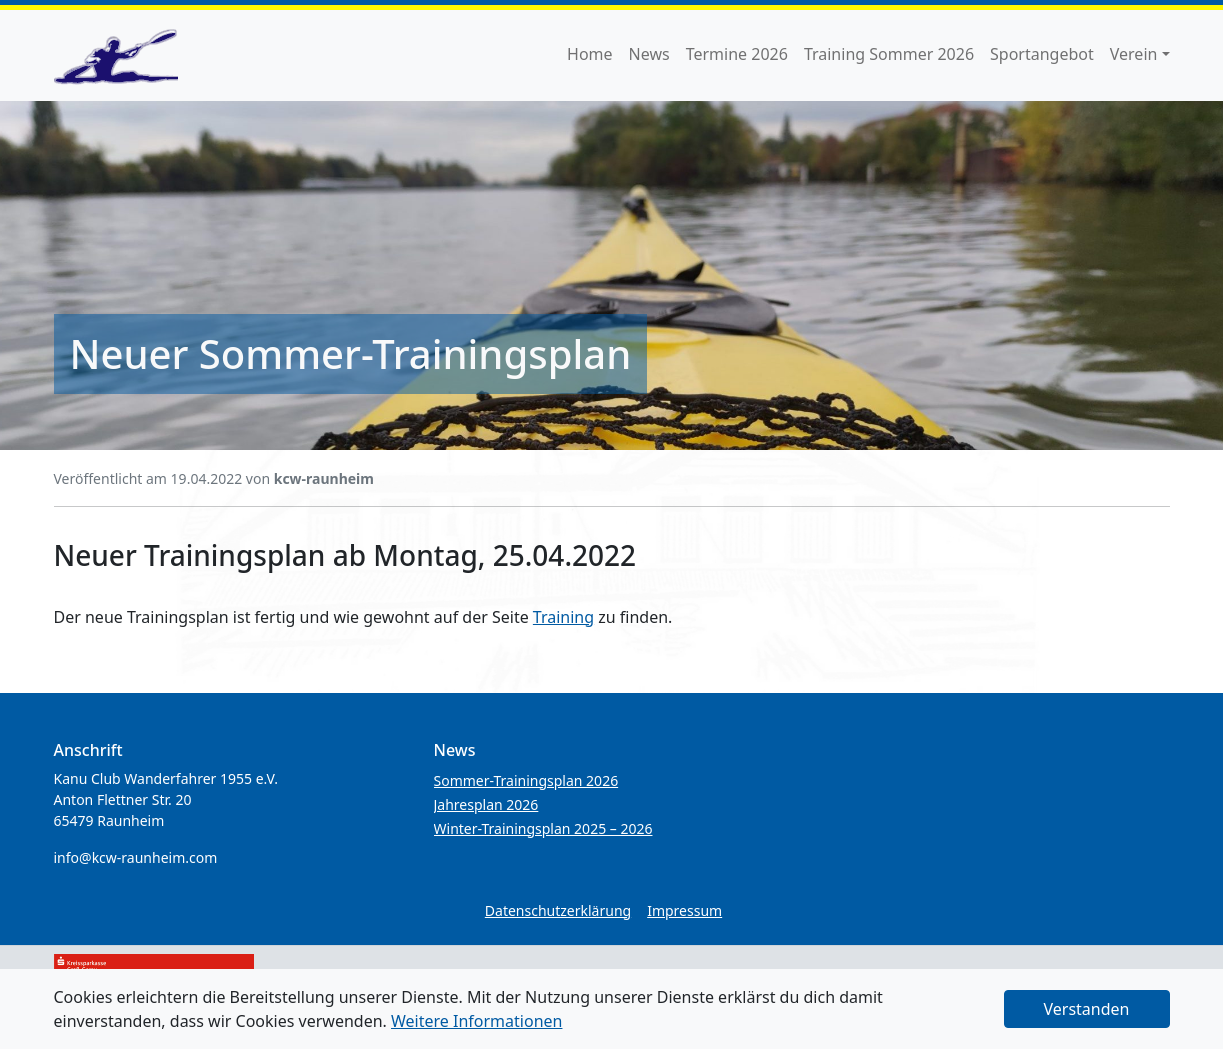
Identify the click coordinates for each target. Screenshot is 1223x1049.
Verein (1134, 54)
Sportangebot (1042, 54)
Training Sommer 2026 (889, 54)
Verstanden (1087, 1009)
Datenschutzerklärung (558, 910)
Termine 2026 (737, 54)
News (649, 54)
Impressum (684, 910)
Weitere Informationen (476, 1021)
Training (563, 617)
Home (590, 54)
